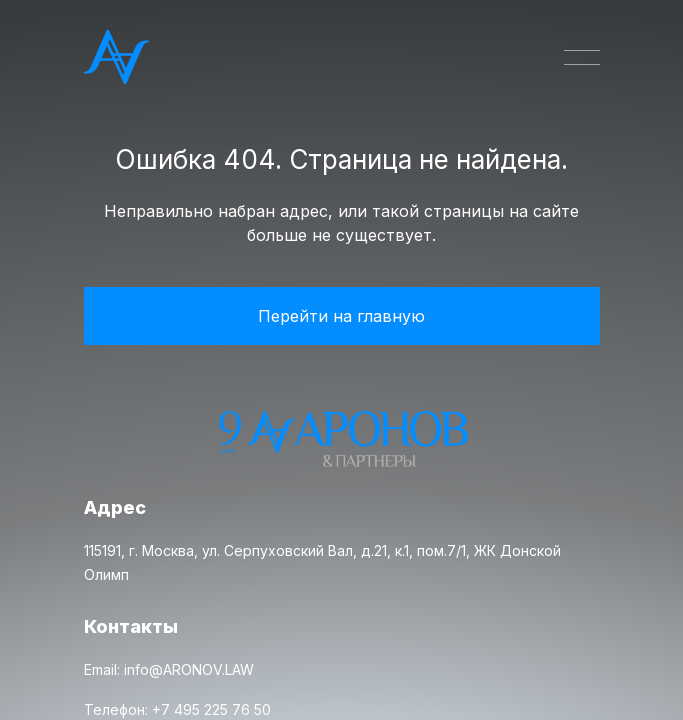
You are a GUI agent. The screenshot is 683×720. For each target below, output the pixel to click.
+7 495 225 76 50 (211, 709)
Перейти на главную (341, 316)
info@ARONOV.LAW (189, 669)
